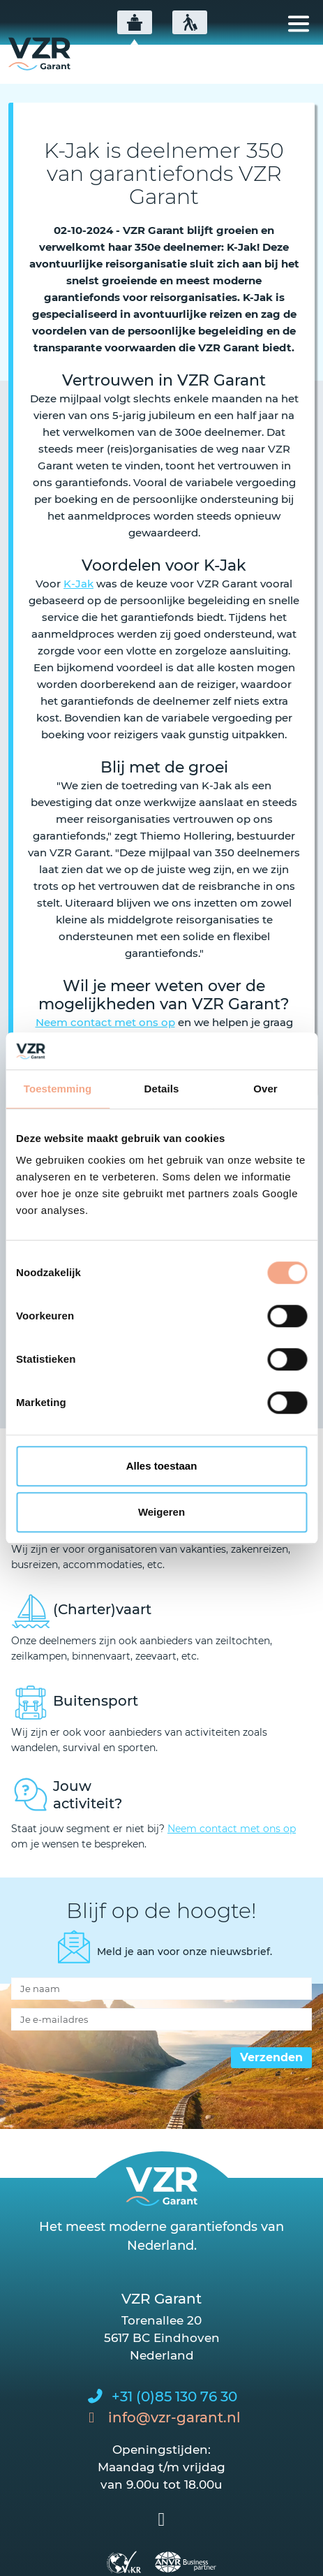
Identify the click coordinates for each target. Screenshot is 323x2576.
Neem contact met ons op (105, 1022)
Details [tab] (161, 1089)
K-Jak (78, 583)
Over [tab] (265, 1089)
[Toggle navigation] (299, 23)
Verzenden (271, 2057)
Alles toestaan (161, 1466)
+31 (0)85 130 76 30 (174, 2396)
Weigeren (161, 1512)
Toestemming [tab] (58, 1089)
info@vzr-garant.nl (174, 2417)
